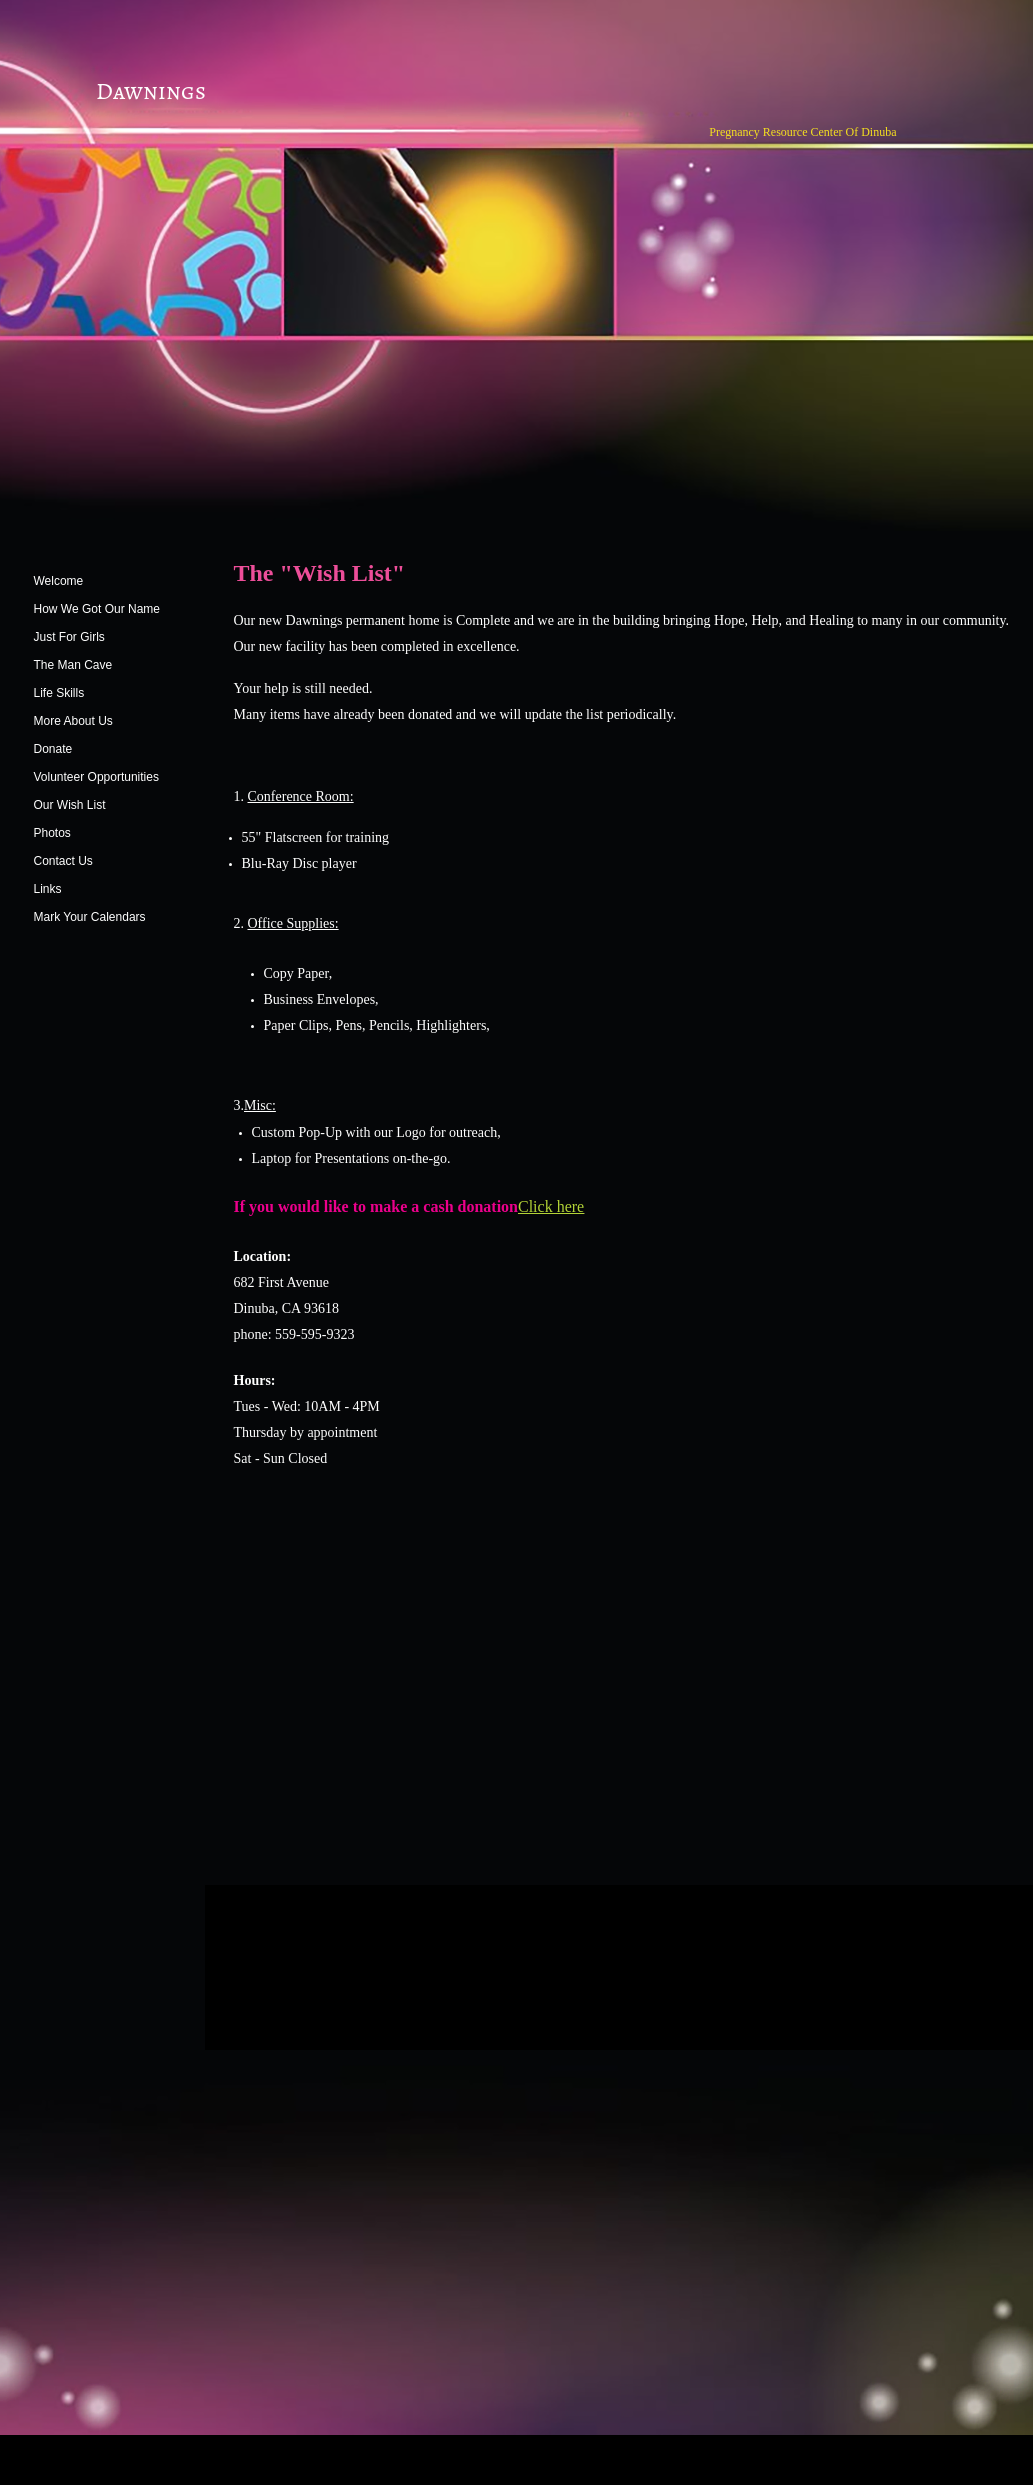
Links (48, 889)
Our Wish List (70, 805)
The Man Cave (73, 665)
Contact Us (63, 861)
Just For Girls (69, 637)
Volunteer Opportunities (96, 777)
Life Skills (59, 693)
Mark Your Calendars (90, 917)
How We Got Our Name (97, 609)
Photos (52, 833)
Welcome (59, 581)
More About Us (73, 721)
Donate (53, 749)
